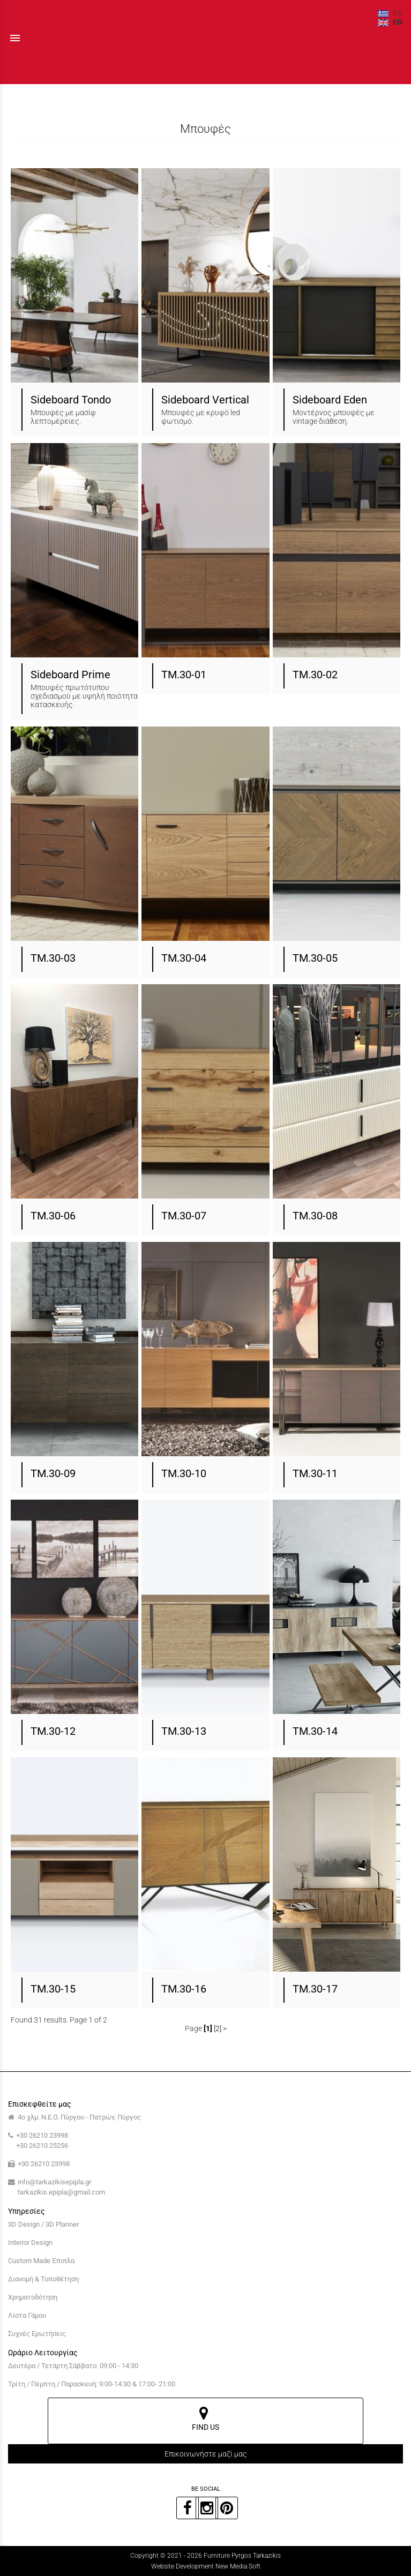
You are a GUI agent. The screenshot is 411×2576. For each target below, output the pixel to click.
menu (15, 38)
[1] (208, 2028)
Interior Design (30, 2242)
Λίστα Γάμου (27, 2315)
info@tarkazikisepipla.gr (54, 2182)
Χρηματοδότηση (32, 2297)
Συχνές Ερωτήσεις (37, 2334)
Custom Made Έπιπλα (41, 2261)
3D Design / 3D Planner (43, 2224)
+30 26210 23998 (42, 2135)
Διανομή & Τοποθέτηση (43, 2279)
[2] (217, 2028)
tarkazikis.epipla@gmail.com (61, 2192)
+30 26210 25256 (42, 2145)
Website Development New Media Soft (205, 2566)
